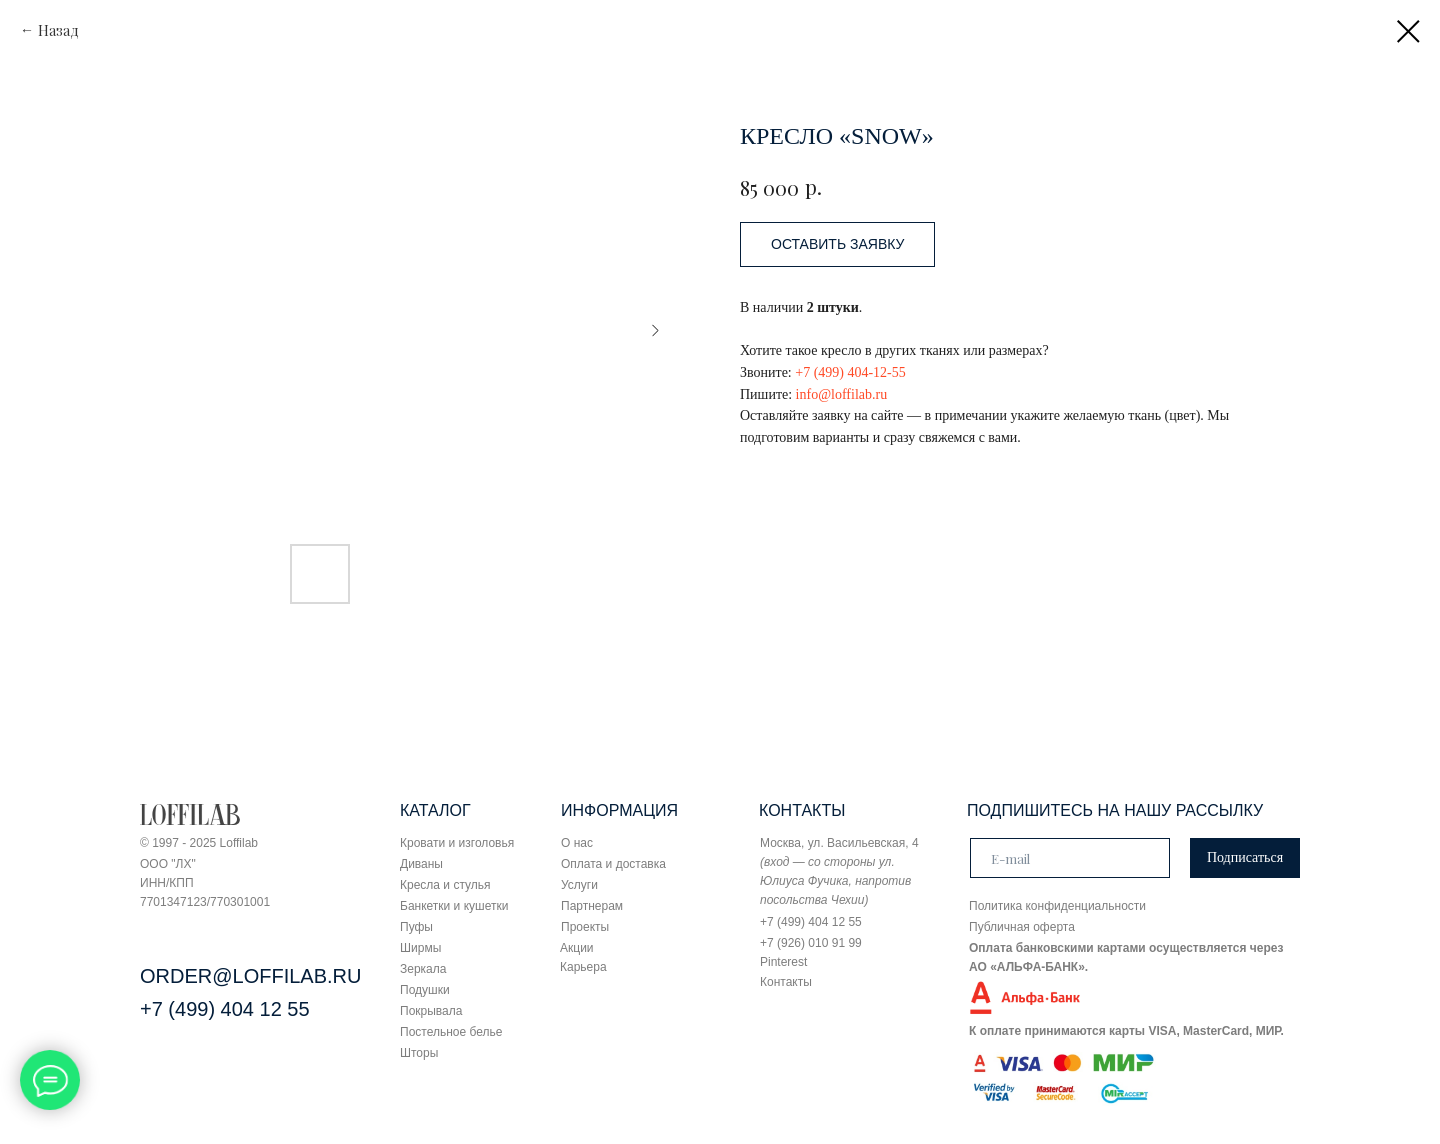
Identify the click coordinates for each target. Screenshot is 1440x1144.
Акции (577, 948)
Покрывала (431, 1011)
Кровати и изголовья (457, 843)
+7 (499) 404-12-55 (850, 372)
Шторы (419, 1053)
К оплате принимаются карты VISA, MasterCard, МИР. (1126, 1031)
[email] (1070, 858)
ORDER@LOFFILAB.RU (250, 976)
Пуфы (416, 927)
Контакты (786, 982)
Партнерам (592, 906)
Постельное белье (451, 1032)
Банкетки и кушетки (454, 906)
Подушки (425, 990)
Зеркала (423, 969)
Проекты (585, 927)
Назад (58, 30)
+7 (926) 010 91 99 (811, 943)
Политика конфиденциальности (1057, 906)
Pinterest (783, 962)
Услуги (579, 885)
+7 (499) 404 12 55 (225, 1009)
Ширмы (420, 948)
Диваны (421, 864)
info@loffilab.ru (842, 394)
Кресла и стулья (445, 885)
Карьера (583, 967)
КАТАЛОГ (435, 810)
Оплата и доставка (613, 864)
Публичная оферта (1022, 927)
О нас (577, 843)
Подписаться (1245, 857)
